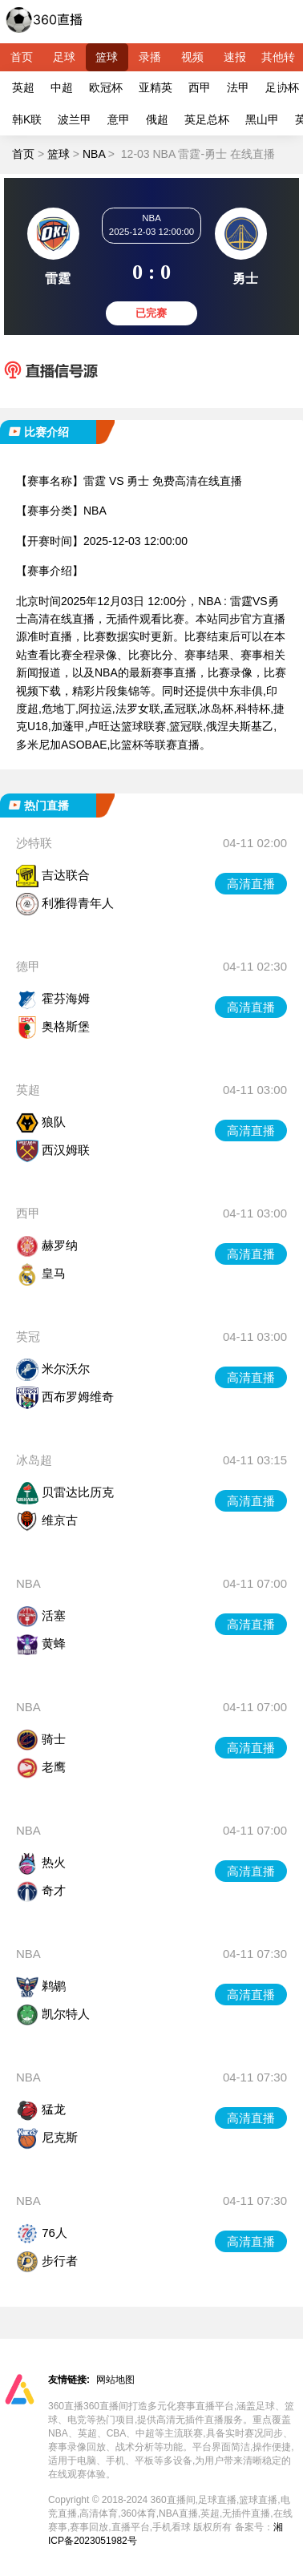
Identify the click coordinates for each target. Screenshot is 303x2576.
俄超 (157, 119)
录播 (150, 56)
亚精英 (155, 87)
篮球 (106, 56)
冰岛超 (34, 1460)
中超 (61, 87)
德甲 (28, 966)
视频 (192, 56)
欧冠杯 (106, 87)
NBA (94, 153)
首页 (21, 56)
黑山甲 (262, 119)
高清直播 (251, 883)
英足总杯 (206, 119)
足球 (64, 56)
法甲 (238, 87)
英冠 (28, 1336)
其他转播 (278, 60)
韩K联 (27, 119)
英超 (23, 87)
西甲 (199, 87)
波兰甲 (74, 119)
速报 (235, 56)
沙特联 (34, 843)
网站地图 (115, 2379)
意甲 (118, 119)
